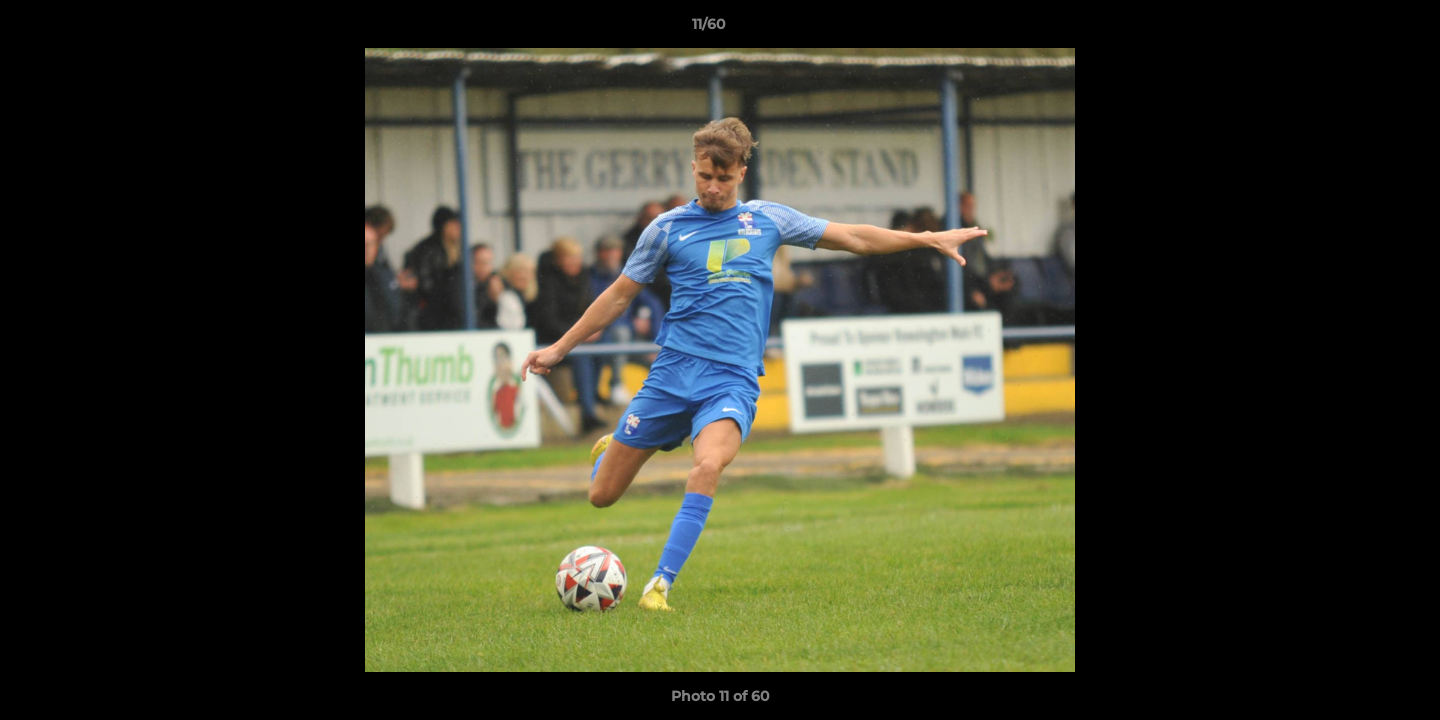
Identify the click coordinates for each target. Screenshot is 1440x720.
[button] (1356, 29)
